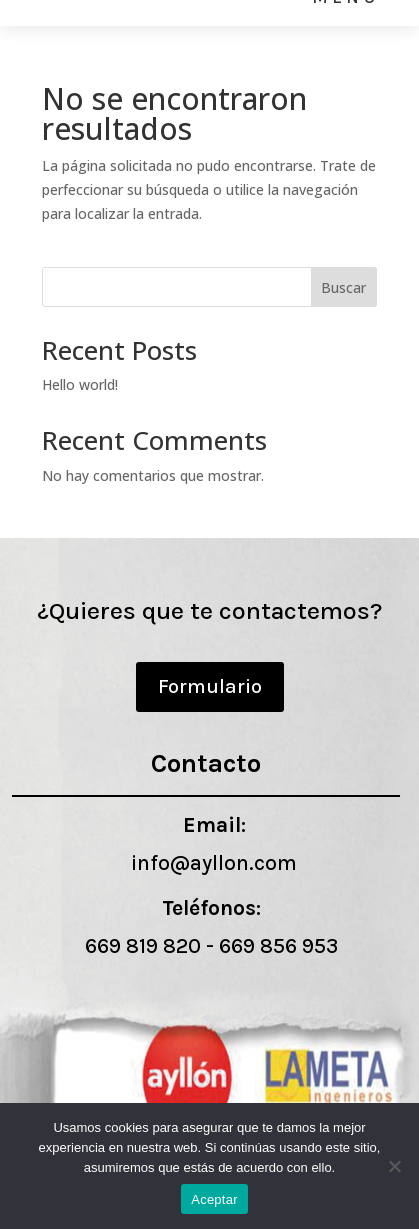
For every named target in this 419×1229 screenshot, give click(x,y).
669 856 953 (278, 946)
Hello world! (80, 384)
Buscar (343, 287)
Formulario (210, 686)
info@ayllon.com (214, 863)
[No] (394, 1166)
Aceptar (214, 1199)
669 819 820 (143, 946)
